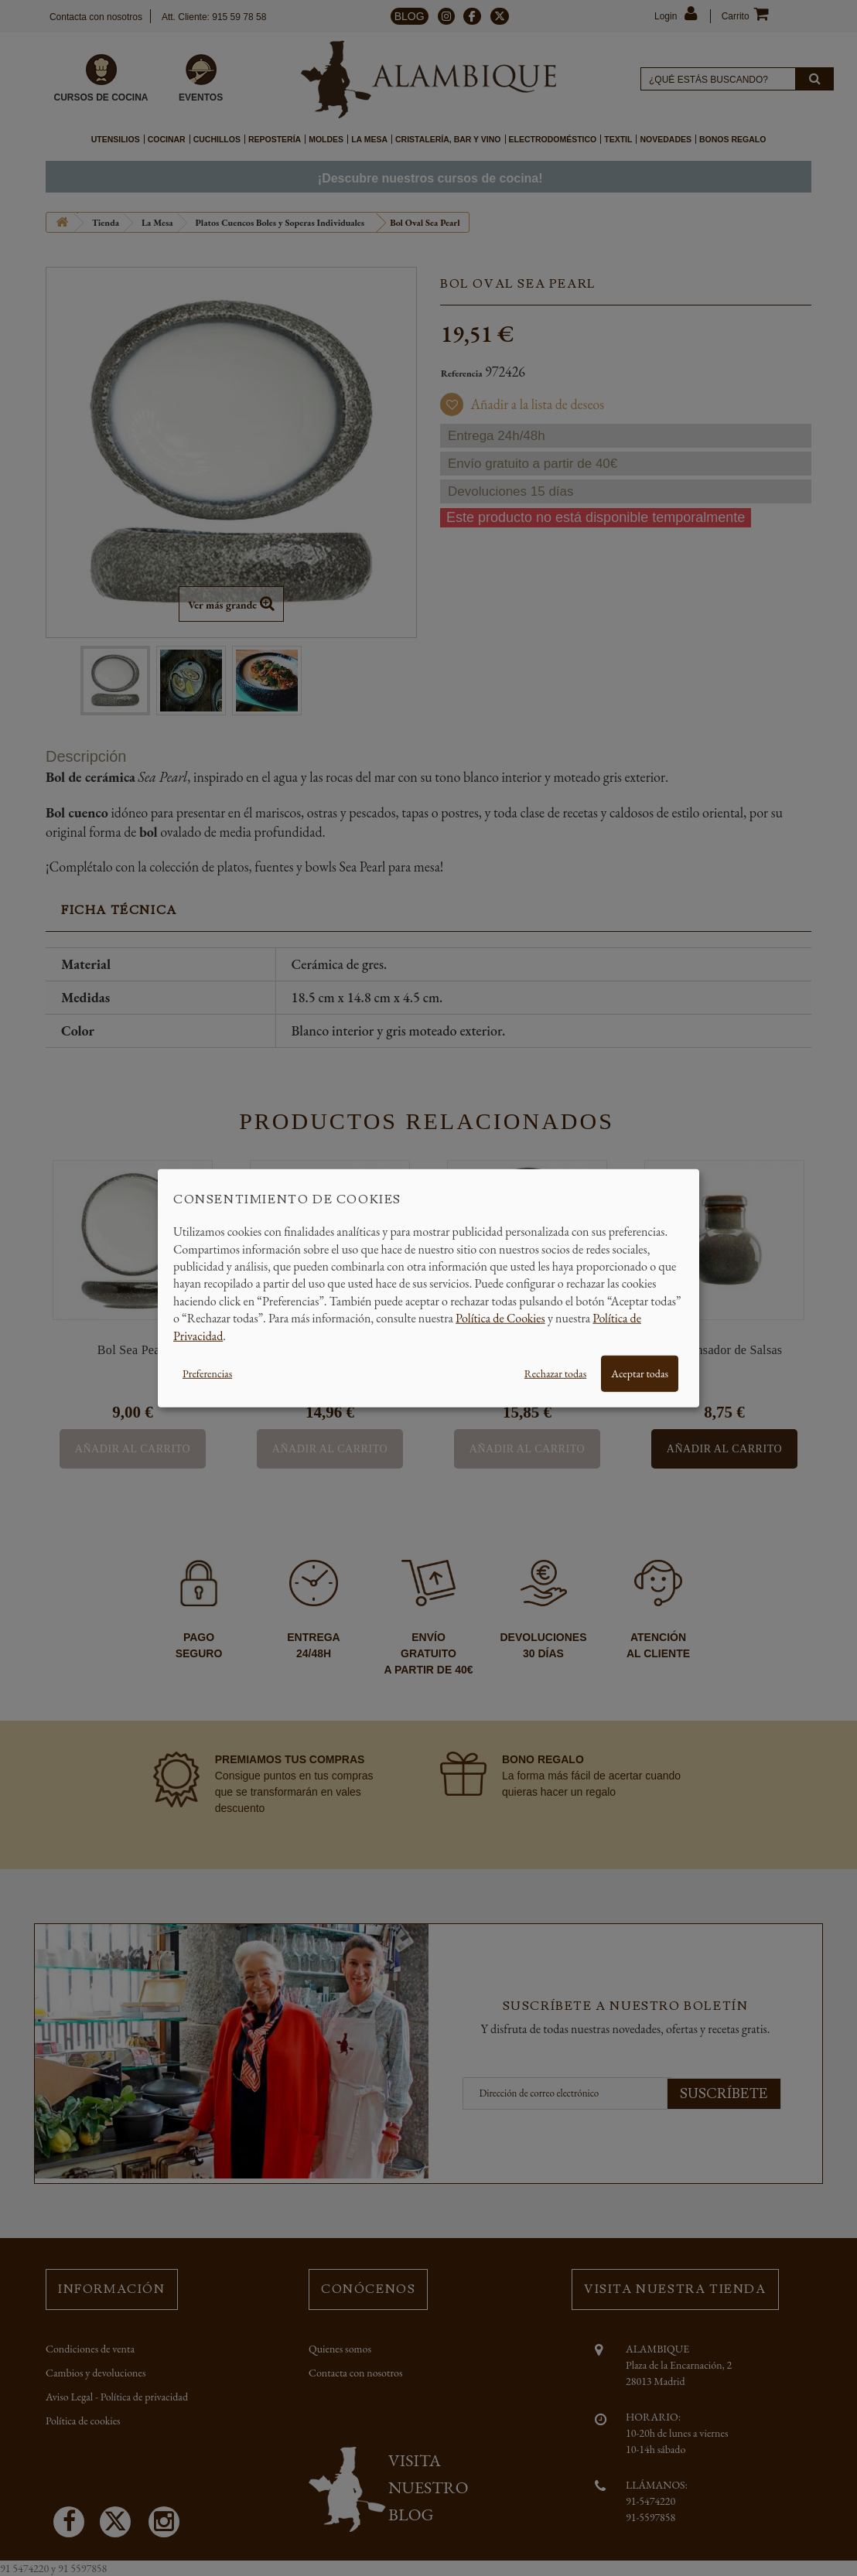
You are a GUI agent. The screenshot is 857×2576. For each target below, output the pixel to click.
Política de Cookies (500, 1318)
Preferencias (207, 1373)
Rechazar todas (555, 1373)
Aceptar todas (639, 1373)
